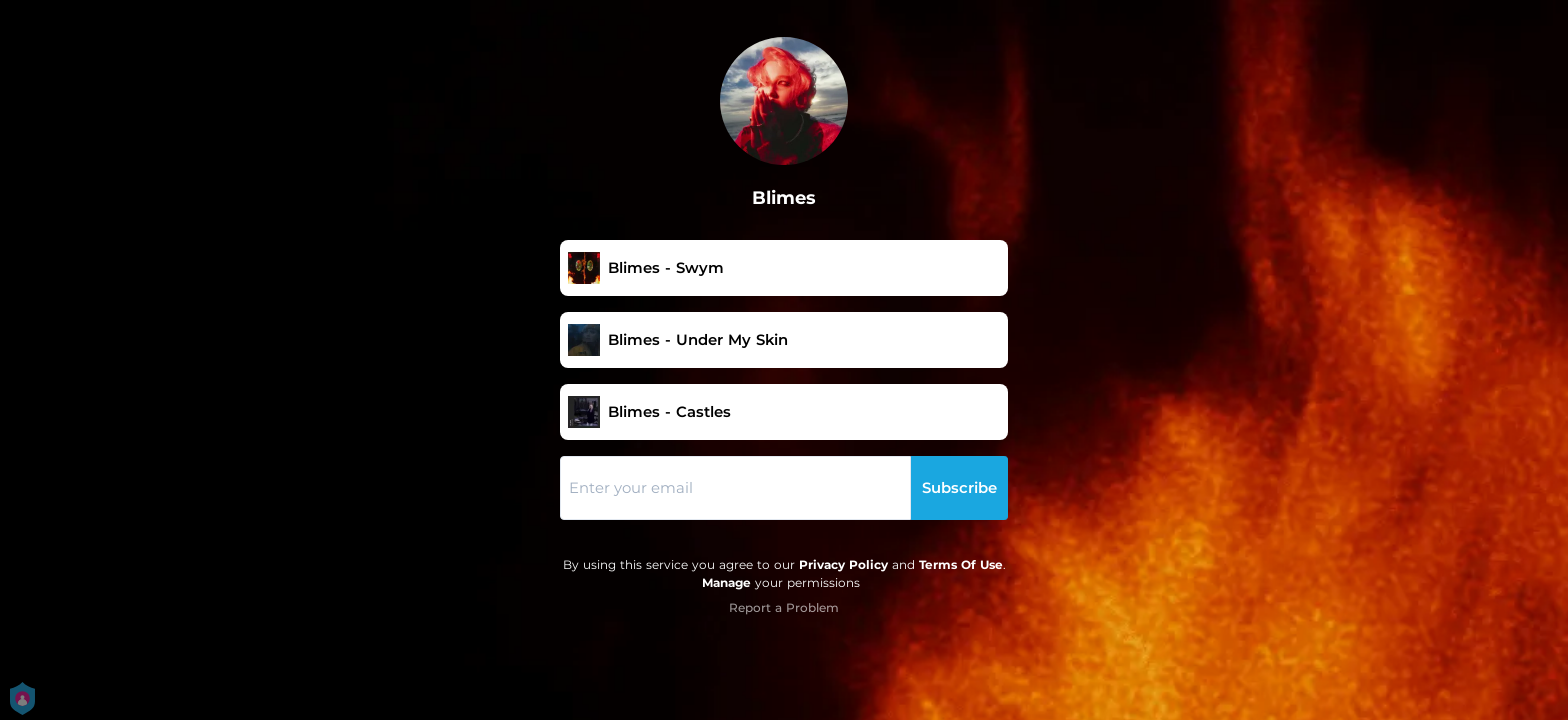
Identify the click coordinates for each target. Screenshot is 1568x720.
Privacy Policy (843, 564)
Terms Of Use (961, 564)
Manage (726, 582)
